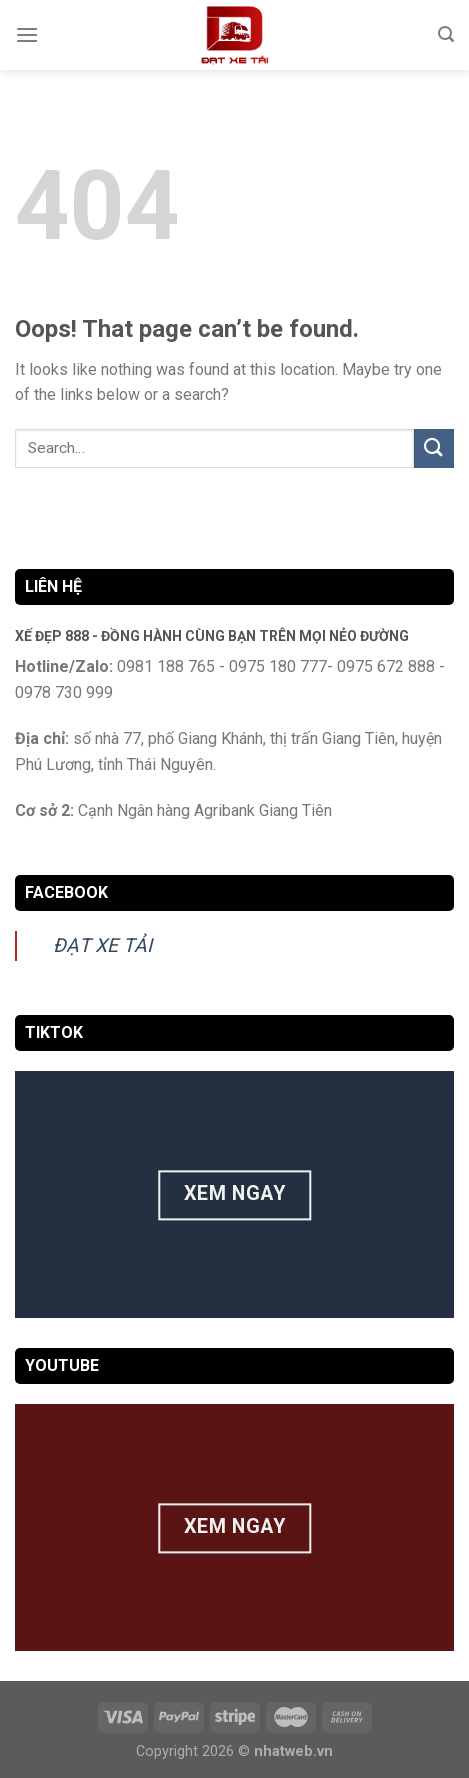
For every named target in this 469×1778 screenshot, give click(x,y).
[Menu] (27, 34)
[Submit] (434, 448)
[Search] (446, 34)
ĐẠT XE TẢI (102, 945)
